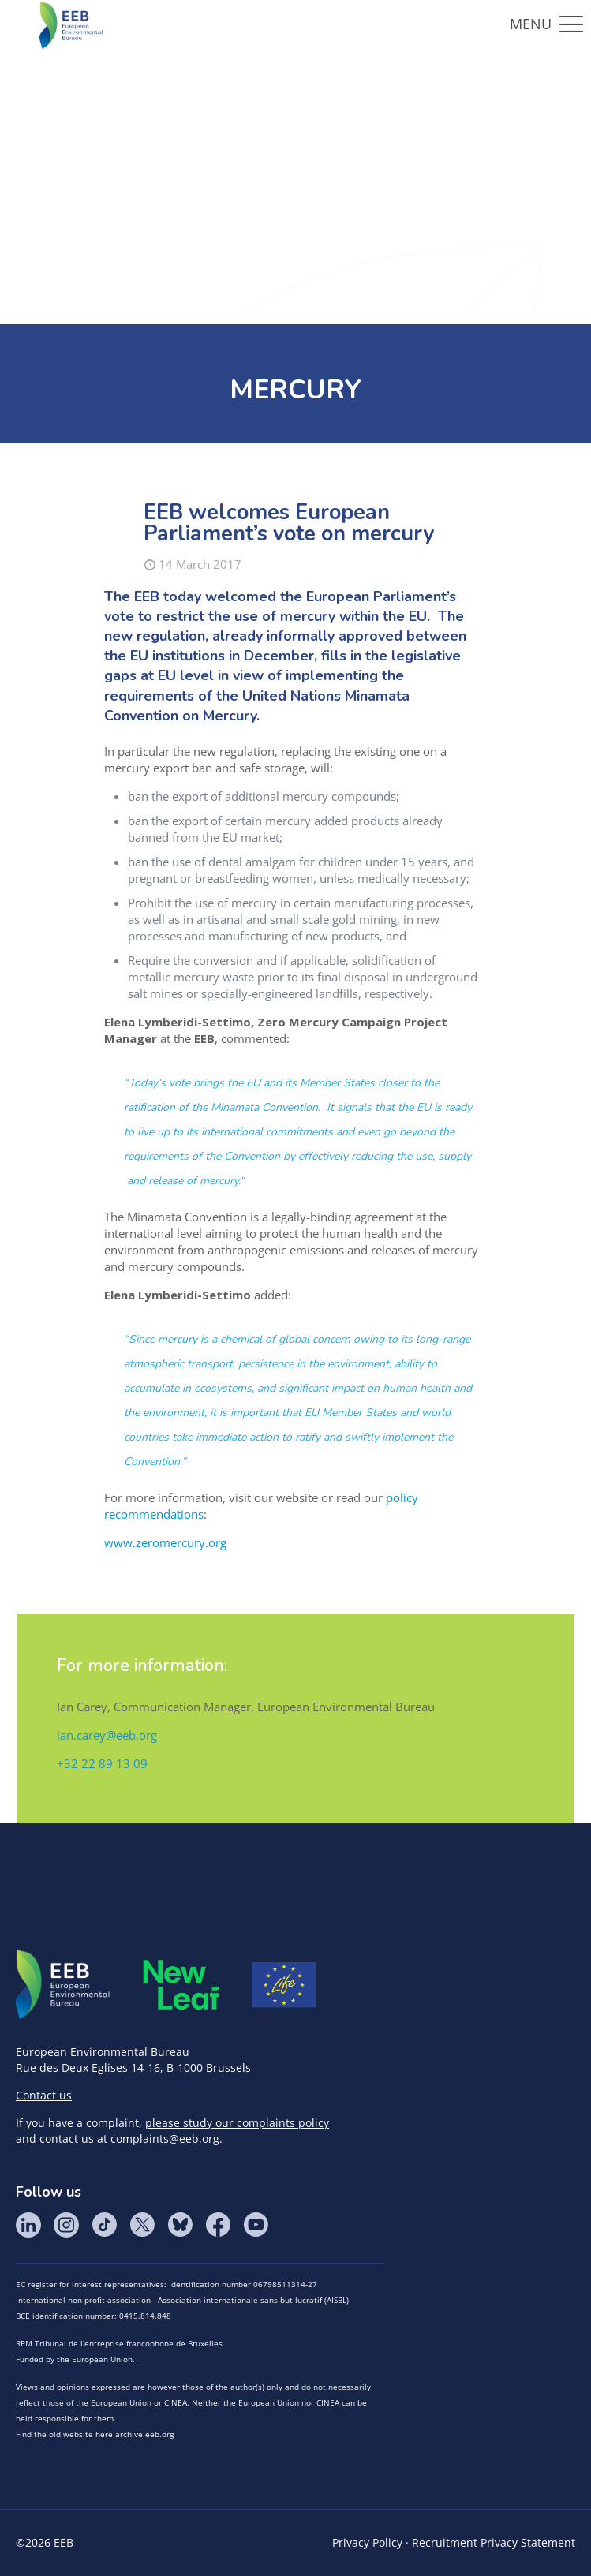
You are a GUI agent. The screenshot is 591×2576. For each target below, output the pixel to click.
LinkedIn (28, 2225)
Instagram (66, 2225)
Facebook (217, 2225)
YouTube (255, 2225)
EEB (63, 1985)
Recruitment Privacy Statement (493, 2542)
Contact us (44, 2095)
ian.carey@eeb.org (107, 1735)
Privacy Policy (367, 2542)
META (181, 1984)
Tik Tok (104, 2225)
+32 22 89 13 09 (102, 1763)
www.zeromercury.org (165, 1542)
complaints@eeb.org (164, 2138)
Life (284, 1985)
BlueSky (180, 2225)
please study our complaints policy (237, 2122)
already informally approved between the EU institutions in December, (285, 645)
